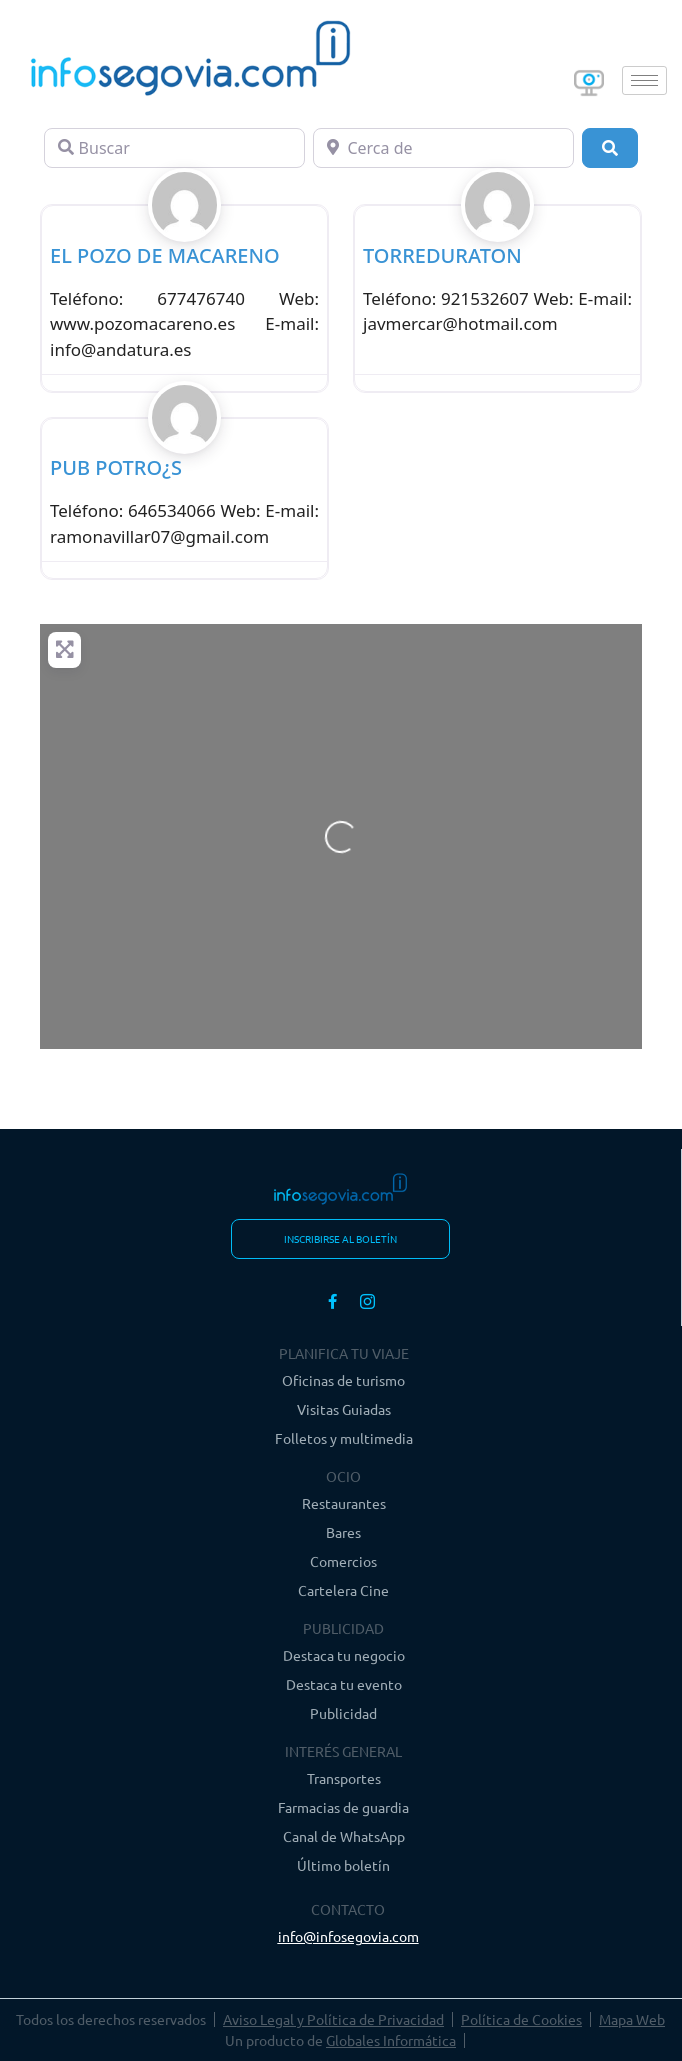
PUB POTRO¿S (116, 467)
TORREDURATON (442, 255)
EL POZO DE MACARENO (165, 255)
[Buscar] (174, 148)
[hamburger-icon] (644, 80)
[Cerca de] (443, 148)
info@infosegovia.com (348, 1936)
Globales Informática (391, 2040)
